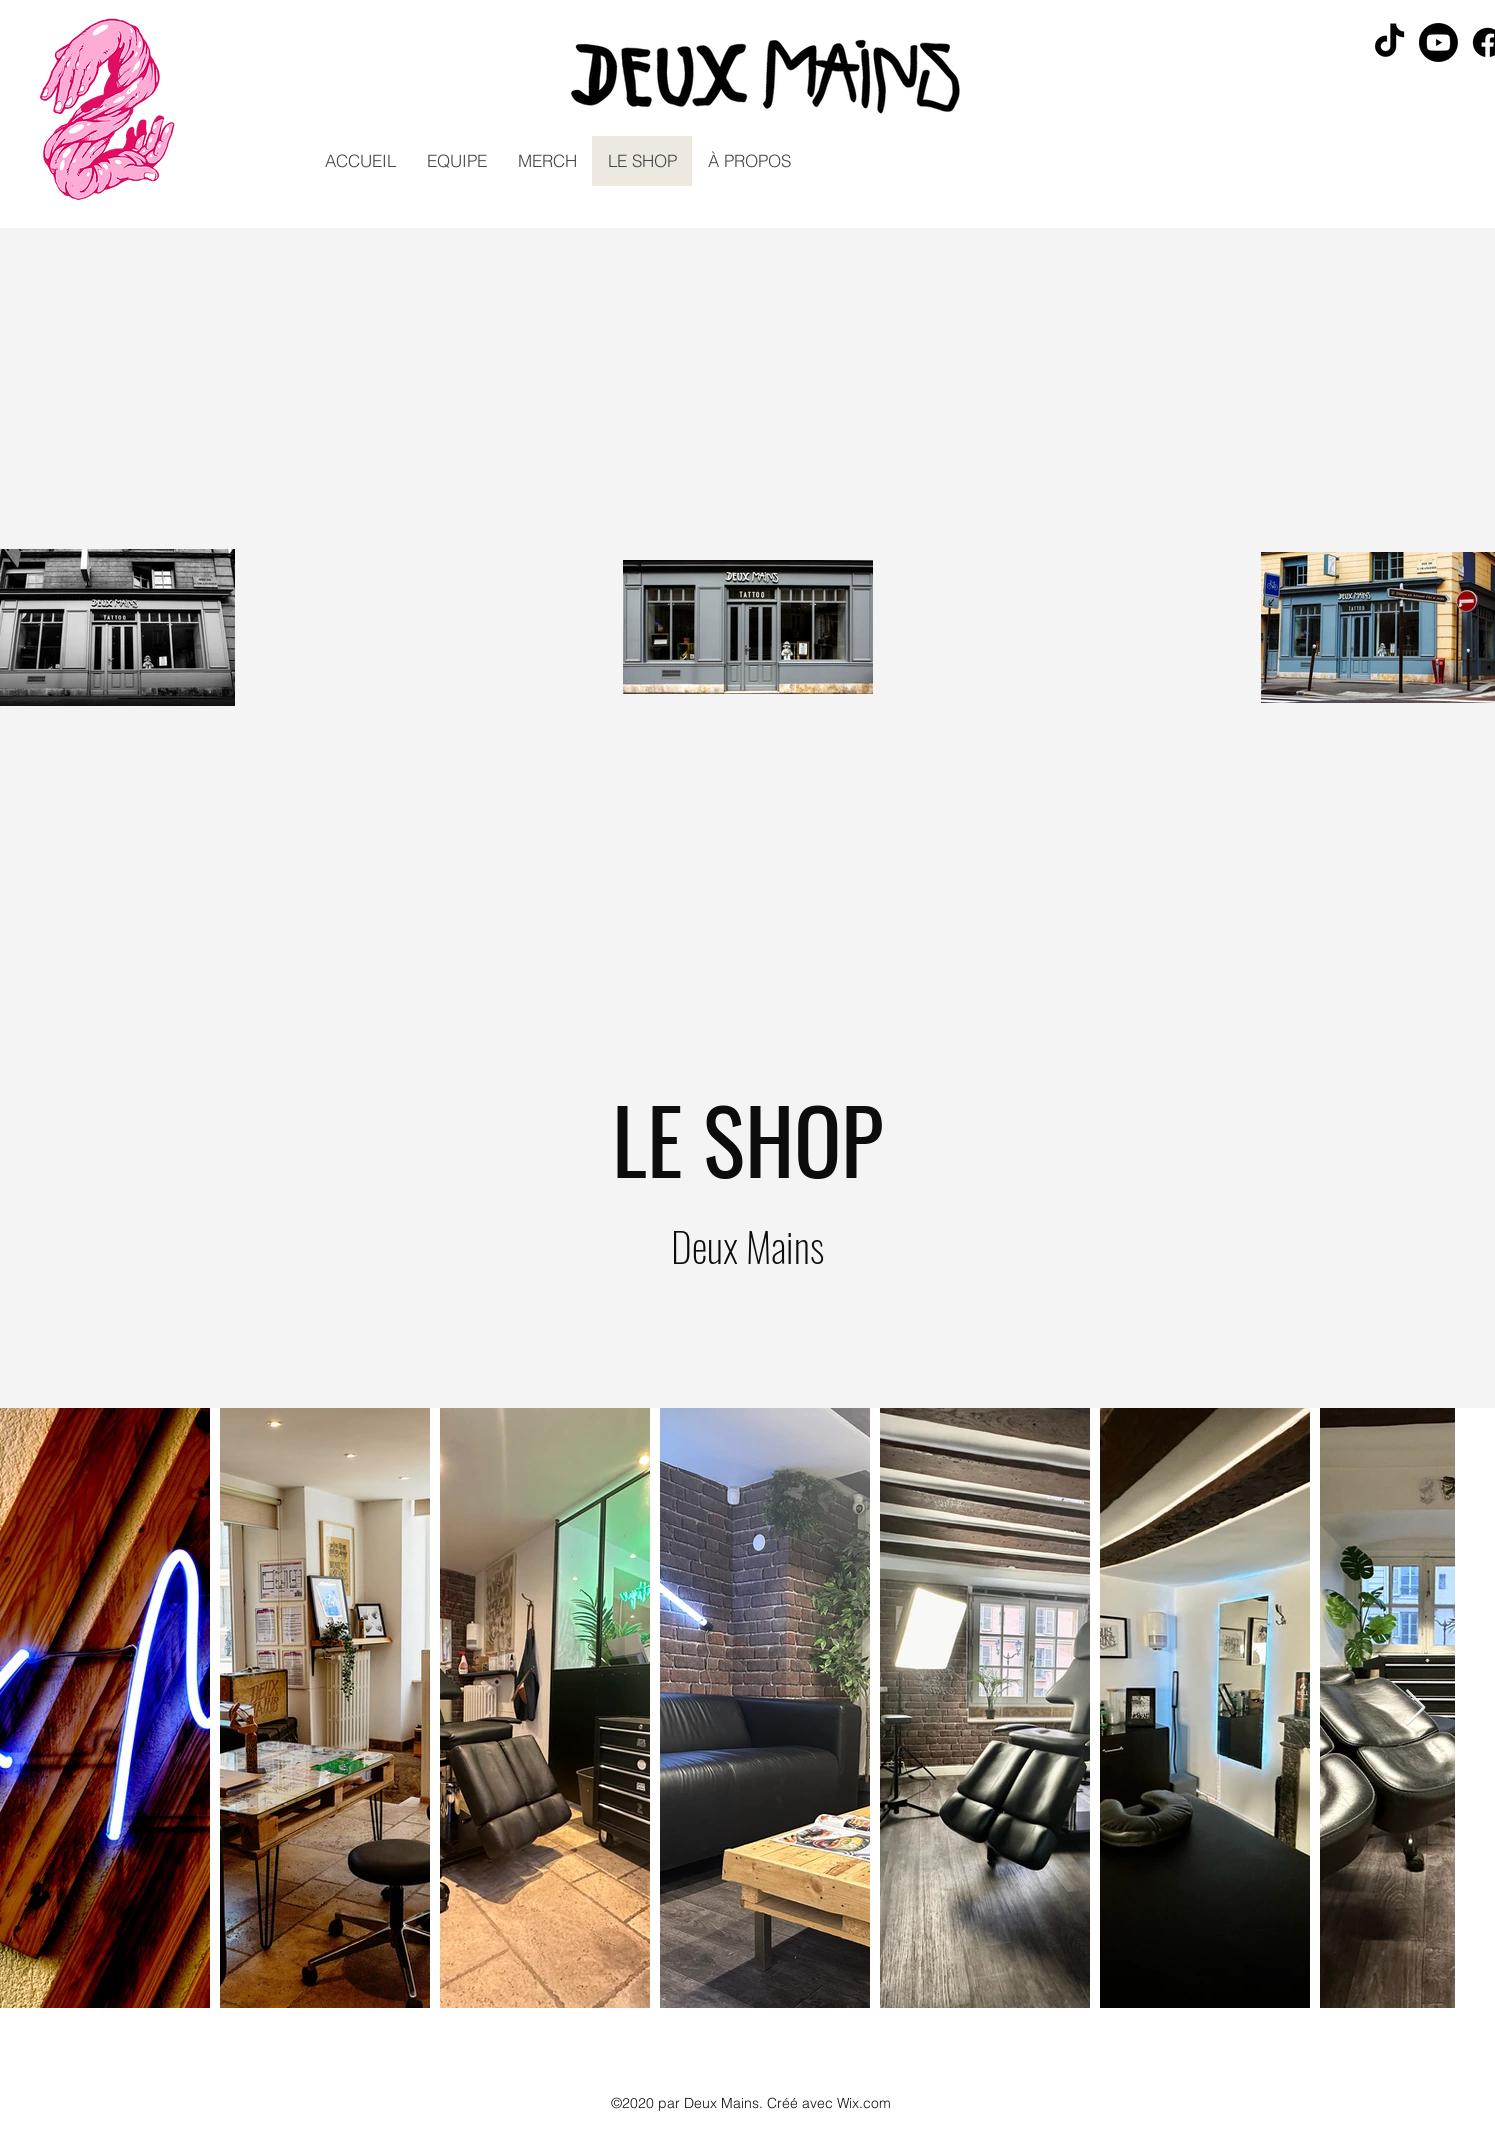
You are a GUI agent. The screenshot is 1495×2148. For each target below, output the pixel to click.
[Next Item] (1415, 1708)
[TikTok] (1389, 42)
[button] (456, 161)
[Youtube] (1438, 42)
